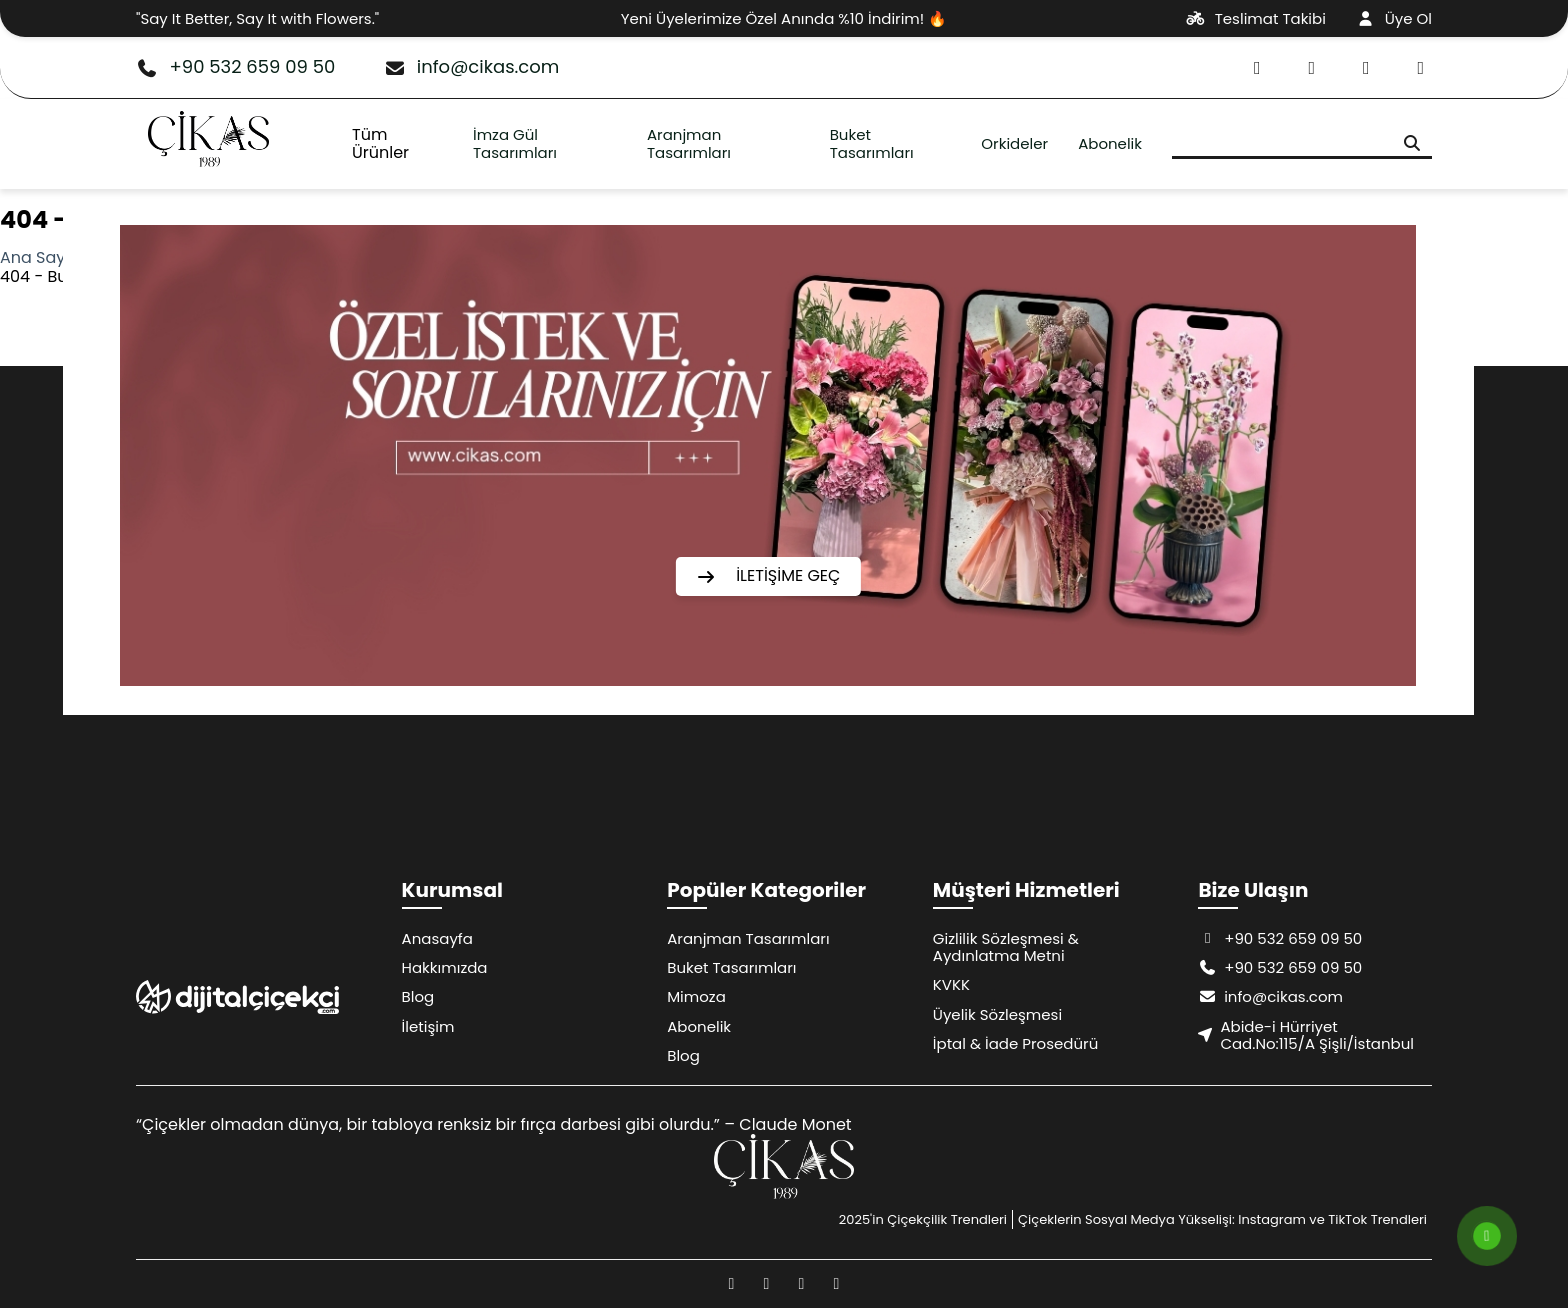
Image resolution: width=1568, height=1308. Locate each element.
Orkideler (1014, 143)
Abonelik (1110, 143)
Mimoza (696, 996)
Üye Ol (1394, 18)
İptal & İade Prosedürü (1015, 1043)
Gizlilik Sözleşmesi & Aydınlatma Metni (1006, 947)
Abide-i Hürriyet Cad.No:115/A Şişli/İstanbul (1306, 1035)
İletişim (428, 1026)
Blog (418, 996)
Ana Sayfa (40, 257)
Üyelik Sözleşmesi (997, 1014)
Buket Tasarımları (872, 143)
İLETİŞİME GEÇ (768, 575)
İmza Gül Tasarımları (515, 143)
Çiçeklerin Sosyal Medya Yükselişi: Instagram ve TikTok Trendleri (1222, 1219)
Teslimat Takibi (1256, 18)
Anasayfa (437, 938)
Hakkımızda (445, 967)
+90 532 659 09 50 (235, 67)
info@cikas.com (471, 67)
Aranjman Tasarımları (689, 143)
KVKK (951, 984)
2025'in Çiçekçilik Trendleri (923, 1219)
